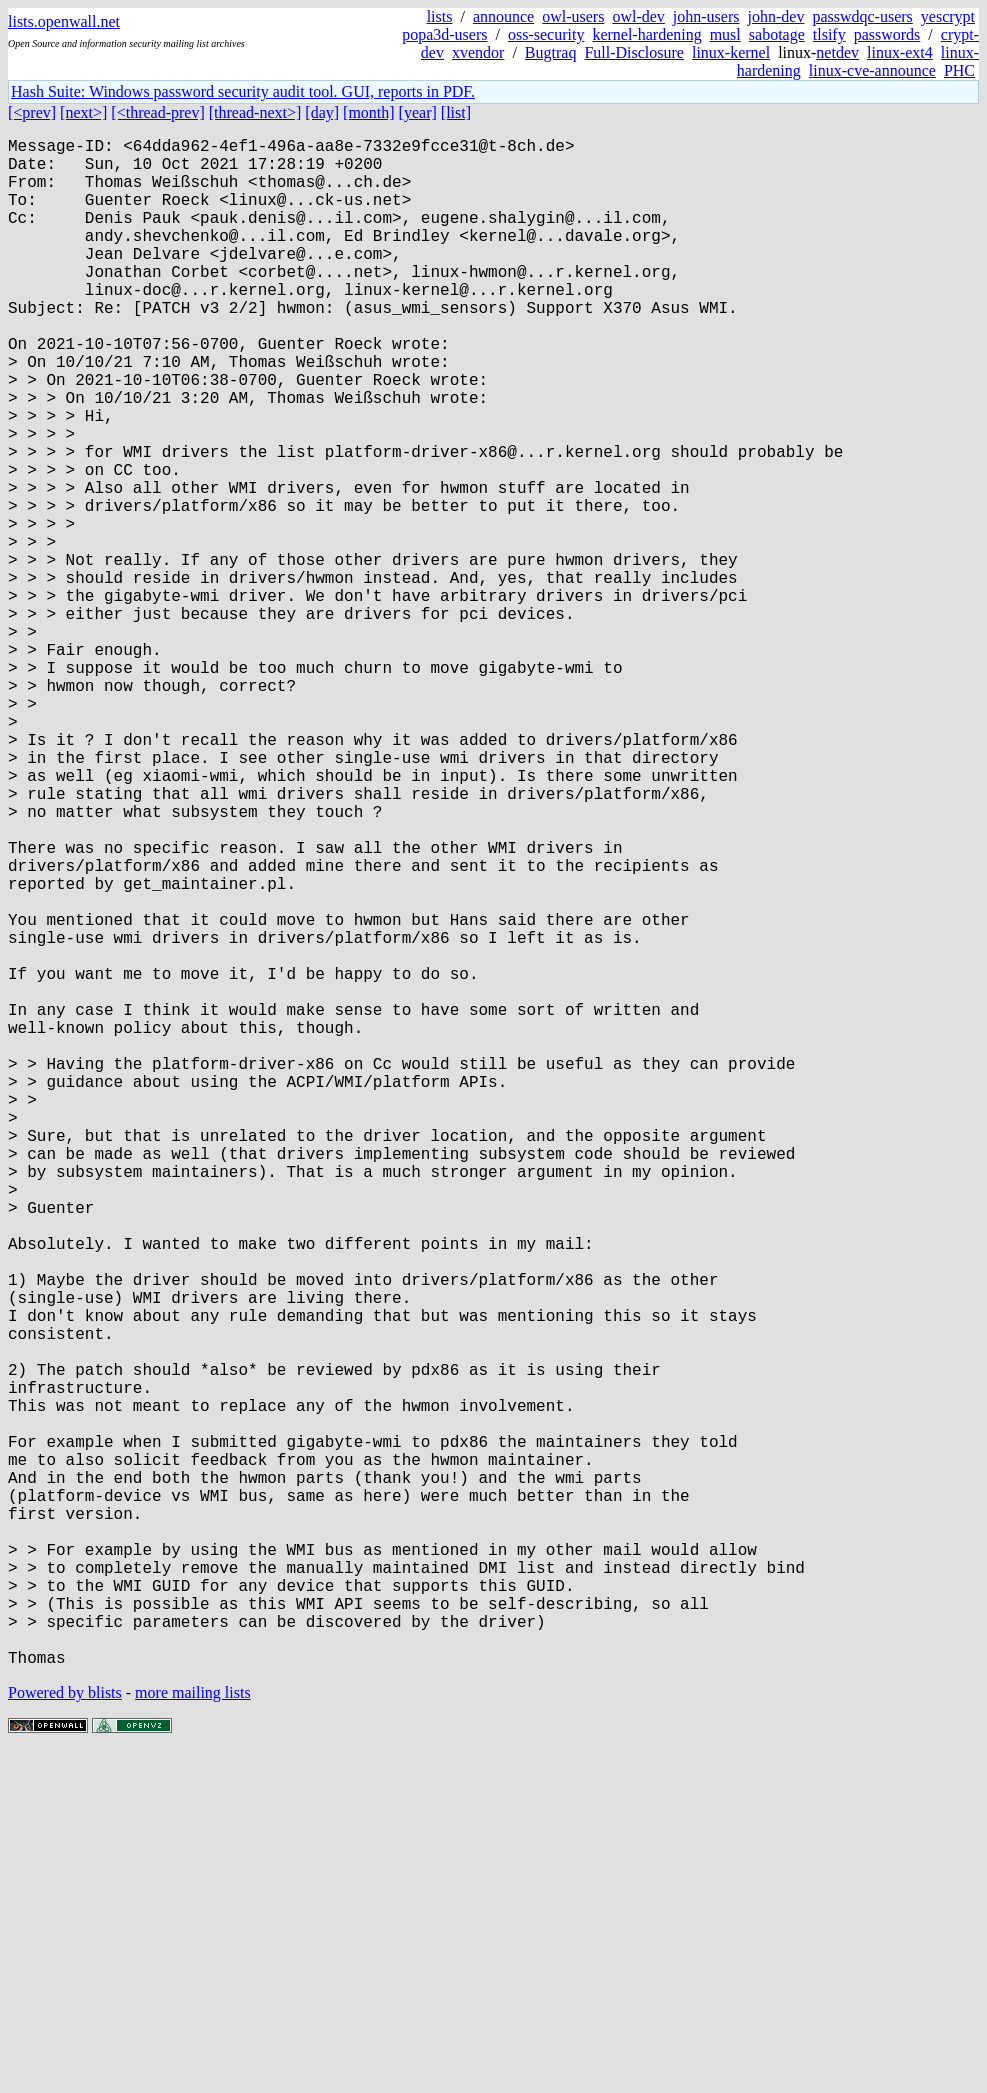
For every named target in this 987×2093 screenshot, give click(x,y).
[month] (369, 112)
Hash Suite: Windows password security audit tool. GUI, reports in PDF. (243, 91)
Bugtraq (551, 52)
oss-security (546, 34)
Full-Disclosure (634, 52)
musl (725, 34)
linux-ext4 (900, 52)
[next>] (83, 112)
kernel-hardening (646, 34)
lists (440, 16)
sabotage (777, 34)
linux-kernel (731, 52)
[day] (322, 112)
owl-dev (638, 16)
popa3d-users (444, 34)
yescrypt (948, 16)
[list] (456, 112)
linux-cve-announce (872, 70)
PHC (959, 70)
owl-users (573, 16)
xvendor (478, 52)
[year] (418, 112)
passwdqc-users (862, 16)
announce (503, 16)
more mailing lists (193, 2032)
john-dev (776, 16)
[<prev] (32, 112)
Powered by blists (65, 2032)
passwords (887, 34)
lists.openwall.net (64, 21)
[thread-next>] (255, 112)
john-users (706, 16)
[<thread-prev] (157, 112)
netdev (837, 52)
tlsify (829, 34)
